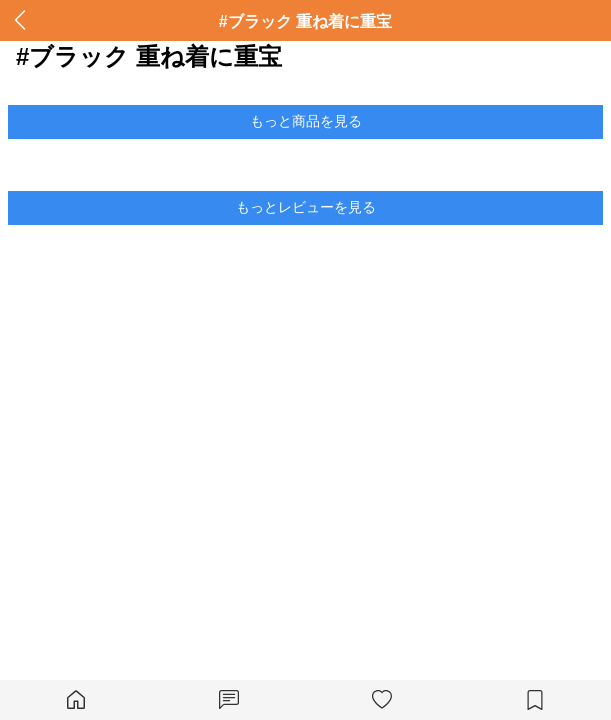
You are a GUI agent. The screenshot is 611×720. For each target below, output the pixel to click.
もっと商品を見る (306, 121)
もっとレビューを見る (306, 207)
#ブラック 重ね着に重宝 (305, 21)
